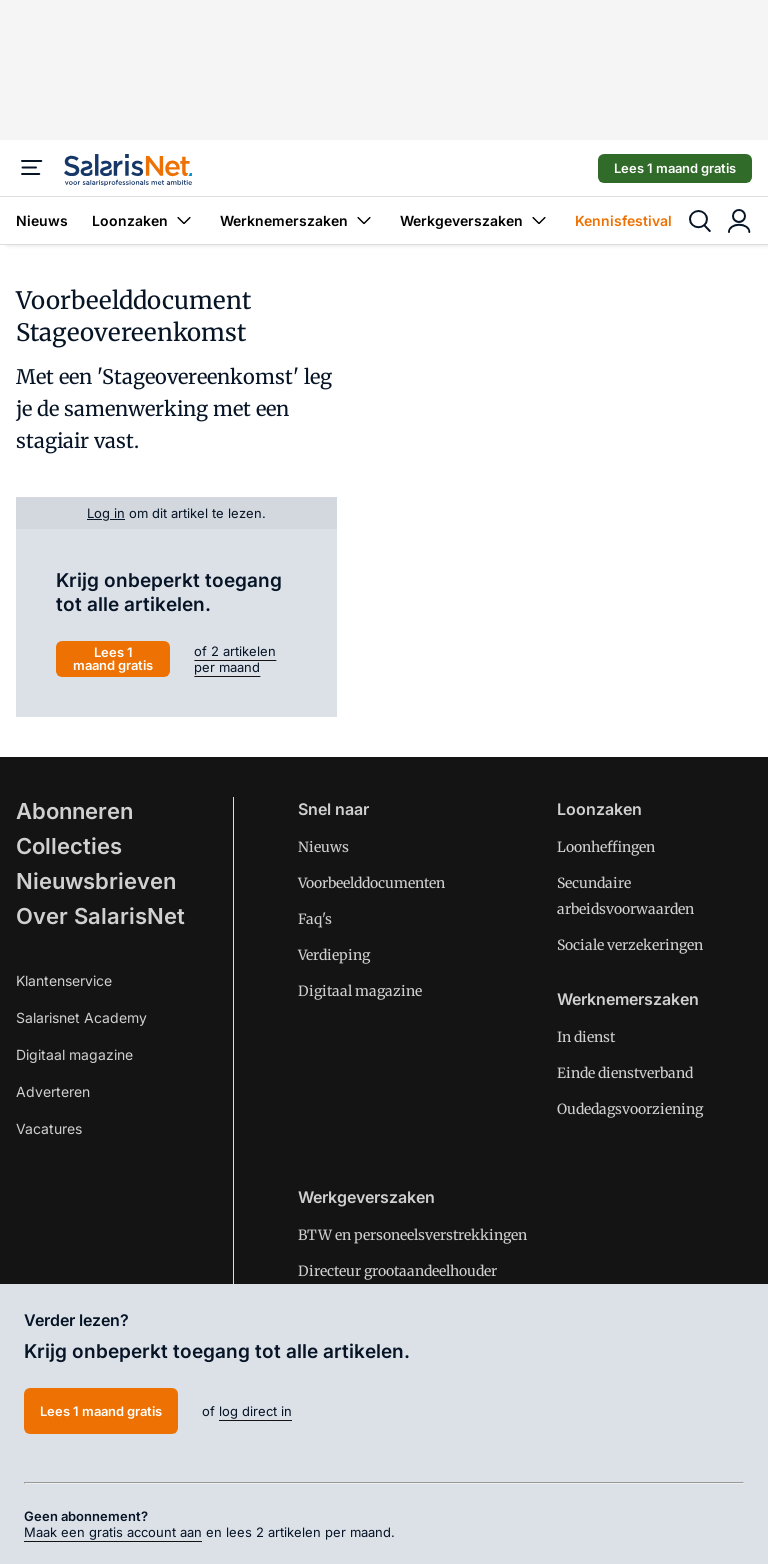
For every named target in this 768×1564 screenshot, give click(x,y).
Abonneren (74, 811)
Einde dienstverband (625, 1073)
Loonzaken (144, 220)
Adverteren (53, 1091)
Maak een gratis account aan (113, 1532)
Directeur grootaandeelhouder (397, 1271)
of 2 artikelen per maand (235, 659)
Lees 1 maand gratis (675, 168)
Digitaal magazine (74, 1054)
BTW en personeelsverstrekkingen (412, 1235)
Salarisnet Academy (81, 1017)
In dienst (586, 1037)
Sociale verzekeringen (630, 945)
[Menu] (32, 168)
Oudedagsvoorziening (630, 1109)
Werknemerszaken (298, 220)
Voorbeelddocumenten (371, 883)
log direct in (255, 1411)
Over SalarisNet (100, 916)
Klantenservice (64, 980)
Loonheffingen (606, 847)
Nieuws (42, 220)
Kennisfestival (623, 220)
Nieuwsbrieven (96, 881)
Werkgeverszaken (475, 220)
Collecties (69, 846)
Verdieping (334, 955)
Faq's (315, 919)
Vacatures (49, 1128)
